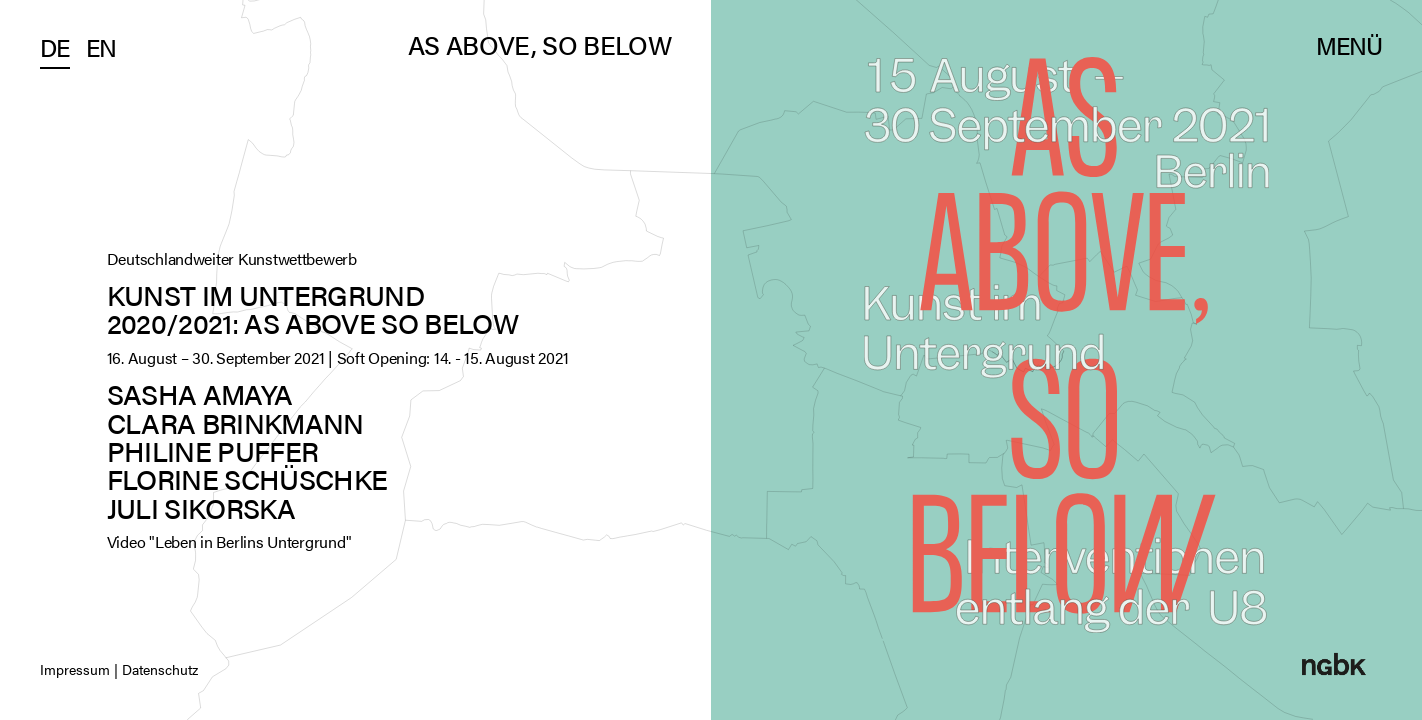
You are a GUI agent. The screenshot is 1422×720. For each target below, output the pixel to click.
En (101, 47)
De (55, 47)
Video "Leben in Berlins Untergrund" (229, 541)
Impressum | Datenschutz (119, 669)
